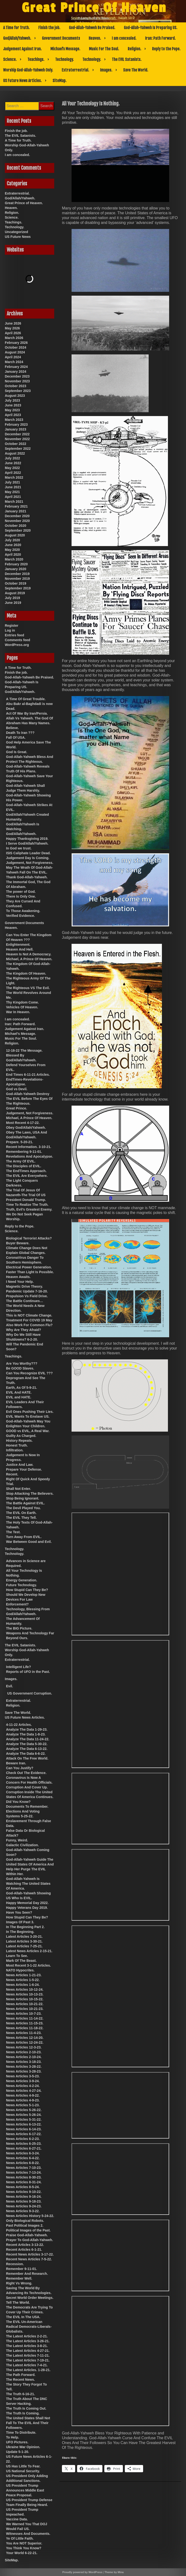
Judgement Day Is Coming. (27, 858)
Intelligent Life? (18, 1667)
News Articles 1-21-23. (23, 1975)
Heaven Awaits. (18, 1277)
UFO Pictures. (17, 2442)
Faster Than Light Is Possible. (30, 1272)
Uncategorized (16, 232)
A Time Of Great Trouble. (26, 699)
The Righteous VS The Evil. (28, 988)
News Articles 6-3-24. (23, 2153)
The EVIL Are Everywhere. (27, 1176)
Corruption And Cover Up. (27, 1787)
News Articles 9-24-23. (23, 2206)
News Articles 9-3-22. (23, 2211)
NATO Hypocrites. (20, 1970)
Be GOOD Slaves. (20, 1368)
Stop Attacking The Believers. (29, 1493)
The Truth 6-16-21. (20, 2394)
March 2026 (14, 338)
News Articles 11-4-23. (23, 2033)
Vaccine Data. (17, 2519)
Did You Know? (18, 1802)
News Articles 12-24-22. (24, 2042)
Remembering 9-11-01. (24, 1152)
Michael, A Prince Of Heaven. (29, 959)
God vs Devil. (16, 1089)
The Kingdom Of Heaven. (26, 973)
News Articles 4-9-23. (23, 2100)
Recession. (15, 2264)
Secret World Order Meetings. (29, 2298)
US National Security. (23, 2471)
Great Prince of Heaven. (24, 203)
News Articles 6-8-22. (23, 2163)
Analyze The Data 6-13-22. (26, 1749)
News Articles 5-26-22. (23, 2110)
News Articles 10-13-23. (24, 1994)
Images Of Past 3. (20, 1922)
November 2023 (17, 381)
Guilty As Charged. (21, 1436)
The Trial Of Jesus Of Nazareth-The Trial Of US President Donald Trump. (26, 1195)
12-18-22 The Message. (24, 1050)
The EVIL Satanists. (126, 59)
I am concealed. (124, 38)
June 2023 (13, 405)
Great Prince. (16, 1108)
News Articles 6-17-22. (23, 2134)
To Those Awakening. (23, 911)
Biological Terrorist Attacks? (29, 1238)
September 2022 (18, 448)
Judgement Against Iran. (22, 48)
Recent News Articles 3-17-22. (30, 2254)
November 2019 (17, 578)
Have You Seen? (19, 1912)
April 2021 (13, 497)
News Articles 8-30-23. (23, 2177)
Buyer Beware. (17, 1243)
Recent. (12, 1474)
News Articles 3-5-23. (23, 2076)
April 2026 (13, 333)
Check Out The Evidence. (26, 1773)
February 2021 (16, 506)
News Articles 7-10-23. (23, 2168)
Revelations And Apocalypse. (29, 1156)
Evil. (9, 1686)
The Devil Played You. (23, 1508)
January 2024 (15, 371)
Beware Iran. (16, 1763)
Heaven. (95, 38)
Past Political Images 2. (24, 2225)
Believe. (12, 728)
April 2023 (13, 415)
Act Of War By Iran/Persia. (27, 713)
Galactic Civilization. (22, 1845)
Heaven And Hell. (19, 949)
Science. (10, 59)
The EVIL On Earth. (21, 1513)
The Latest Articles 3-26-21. (28, 2341)
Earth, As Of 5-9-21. (21, 1387)
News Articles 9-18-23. (23, 2201)
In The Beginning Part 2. (25, 1927)
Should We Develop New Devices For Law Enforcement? (25, 1599)
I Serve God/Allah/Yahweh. (27, 843)
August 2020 (15, 535)
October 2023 (15, 386)
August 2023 (15, 396)
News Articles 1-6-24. (23, 1985)
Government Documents (61, 38)
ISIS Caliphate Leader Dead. (28, 853)
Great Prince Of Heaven (94, 8)
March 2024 (14, 362)
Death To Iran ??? (20, 733)
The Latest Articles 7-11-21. (28, 2355)
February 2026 (16, 343)
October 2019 (15, 583)
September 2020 (18, 530)
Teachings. (35, 59)
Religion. (134, 48)
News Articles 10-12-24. (24, 1989)
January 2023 (15, 429)
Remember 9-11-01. (21, 2269)
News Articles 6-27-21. (23, 2148)
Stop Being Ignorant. (22, 1498)
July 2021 (12, 482)
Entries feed (14, 635)
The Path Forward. (20, 2375)
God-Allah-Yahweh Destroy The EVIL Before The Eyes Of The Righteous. (29, 1098)
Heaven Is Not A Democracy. (28, 954)
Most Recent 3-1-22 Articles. (28, 1965)
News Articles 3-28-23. (23, 2071)
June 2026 (13, 323)
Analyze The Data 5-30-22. (26, 1744)
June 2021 (13, 487)
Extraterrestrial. (75, 70)
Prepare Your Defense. (24, 1469)
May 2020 (12, 550)
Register (11, 625)
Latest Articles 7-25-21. (24, 1946)
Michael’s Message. (65, 48)
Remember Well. (19, 2278)
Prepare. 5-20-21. (19, 1142)
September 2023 (18, 391)
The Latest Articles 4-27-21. (28, 2351)
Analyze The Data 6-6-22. (26, 1753)
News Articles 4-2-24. (23, 2086)
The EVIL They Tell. (21, 1518)
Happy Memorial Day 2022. (27, 1903)
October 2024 (15, 347)
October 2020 (15, 526)
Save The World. (135, 70)
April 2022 (13, 473)
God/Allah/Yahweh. (17, 38)
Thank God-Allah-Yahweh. (27, 877)
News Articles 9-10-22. (23, 2192)
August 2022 (15, 453)
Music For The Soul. (104, 48)
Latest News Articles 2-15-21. (29, 1951)
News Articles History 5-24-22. (30, 2216)
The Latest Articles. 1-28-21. (28, 2370)
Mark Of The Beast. (21, 1961)
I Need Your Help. (20, 1282)
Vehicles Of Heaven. (22, 1007)
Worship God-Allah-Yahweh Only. (28, 70)
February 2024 (16, 367)
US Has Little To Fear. (23, 2466)
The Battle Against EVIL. (25, 1503)
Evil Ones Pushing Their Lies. (29, 1412)
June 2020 (13, 545)
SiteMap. (59, 80)
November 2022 (17, 439)
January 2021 (15, 511)
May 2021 (12, 492)
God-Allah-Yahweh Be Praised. (92, 27)
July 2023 (12, 400)
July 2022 (12, 458)
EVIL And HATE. (19, 1392)
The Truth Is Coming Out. (26, 2408)
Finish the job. (49, 27)
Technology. (64, 59)
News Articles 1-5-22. (23, 1980)
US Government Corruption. (29, 1693)
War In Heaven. (18, 1012)
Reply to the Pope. (166, 48)
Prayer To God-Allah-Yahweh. (29, 2240)
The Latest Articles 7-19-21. (28, 2360)
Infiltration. (14, 1450)
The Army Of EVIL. (20, 1161)
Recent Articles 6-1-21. (24, 2249)
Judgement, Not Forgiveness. (29, 863)
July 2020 (12, 540)
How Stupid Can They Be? (27, 1590)
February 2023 (16, 424)
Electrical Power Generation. (29, 1267)
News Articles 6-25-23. (23, 2144)
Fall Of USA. (16, 737)
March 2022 (14, 477)
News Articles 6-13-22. (23, 2124)
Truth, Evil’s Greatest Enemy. (29, 1209)
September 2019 (18, 588)
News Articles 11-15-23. (24, 2023)
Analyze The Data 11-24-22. (27, 1739)
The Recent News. (20, 2379)
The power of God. (21, 891)
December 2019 (17, 574)
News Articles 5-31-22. (23, 2119)
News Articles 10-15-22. (24, 1999)
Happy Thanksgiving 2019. (27, 839)
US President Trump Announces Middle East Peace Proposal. (25, 2490)
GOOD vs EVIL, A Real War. (28, 1431)
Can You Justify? (19, 1768)
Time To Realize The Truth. (27, 1204)
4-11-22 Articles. (19, 1725)
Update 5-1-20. (17, 2452)
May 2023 (12, 410)
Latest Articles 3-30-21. (24, 1941)
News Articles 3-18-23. (23, 2062)
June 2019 (13, 603)
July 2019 (12, 598)
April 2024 (13, 357)
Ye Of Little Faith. (19, 2538)
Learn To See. (17, 1956)
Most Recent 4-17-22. (23, 1123)
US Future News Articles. (22, 80)
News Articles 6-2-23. (23, 2139)
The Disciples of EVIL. (23, 1166)
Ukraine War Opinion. (23, 2447)
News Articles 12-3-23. (23, 2047)
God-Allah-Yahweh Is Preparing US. (150, 27)
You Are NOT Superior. (24, 2543)
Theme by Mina (114, 2572)
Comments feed (17, 640)
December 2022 (17, 434)
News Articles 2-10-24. (23, 2057)
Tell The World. (18, 2302)
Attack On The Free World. (27, 1758)
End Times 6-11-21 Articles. (28, 1074)
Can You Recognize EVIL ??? (29, 1373)
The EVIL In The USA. (23, 2317)
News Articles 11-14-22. (24, 2018)
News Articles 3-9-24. (23, 2081)
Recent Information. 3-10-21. (28, 1147)
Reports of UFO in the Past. (28, 1672)
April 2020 (13, 554)
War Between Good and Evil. (29, 1542)
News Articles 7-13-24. (23, 2172)
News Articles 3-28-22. (23, 2066)
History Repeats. (19, 1440)
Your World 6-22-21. (21, 2553)
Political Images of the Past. (28, 2230)
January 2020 (15, 569)
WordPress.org (17, 645)
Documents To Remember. (27, 1806)
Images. (106, 70)
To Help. (12, 2437)
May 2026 (12, 328)
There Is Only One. (21, 896)
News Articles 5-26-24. (23, 2115)
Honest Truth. (17, 1445)
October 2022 (15, 444)
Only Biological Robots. (25, 2221)
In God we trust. (19, 848)
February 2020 (16, 564)
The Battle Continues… (24, 1301)
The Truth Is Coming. (23, 2413)
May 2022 (12, 468)
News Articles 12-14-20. (24, 2038)
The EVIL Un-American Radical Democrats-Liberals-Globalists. (29, 2326)
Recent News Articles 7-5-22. (29, 2259)
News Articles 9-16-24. (23, 2196)
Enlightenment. (18, 944)
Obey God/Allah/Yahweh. (26, 1127)
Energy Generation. (21, 1580)
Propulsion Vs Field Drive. (27, 1296)
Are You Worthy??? (21, 1363)
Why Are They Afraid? (23, 1330)
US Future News (18, 237)
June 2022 (13, 463)
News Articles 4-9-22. (23, 2095)
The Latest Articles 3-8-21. (27, 2346)
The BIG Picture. (19, 1628)
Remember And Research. (27, 2274)
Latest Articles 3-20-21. (24, 1936)
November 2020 (17, 521)
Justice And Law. (19, 1465)
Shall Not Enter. (18, 1489)
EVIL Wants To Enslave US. (27, 1416)
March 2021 (14, 501)
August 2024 (15, 352)
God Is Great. (16, 752)
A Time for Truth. (16, 27)
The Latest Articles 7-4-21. (27, 2365)
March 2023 (14, 420)
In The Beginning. (20, 1932)
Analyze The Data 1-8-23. (26, 1734)
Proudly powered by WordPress (82, 2572)
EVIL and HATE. (18, 1397)
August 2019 (15, 593)
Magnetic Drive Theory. (24, 1286)
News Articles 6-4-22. (23, 2158)
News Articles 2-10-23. (23, 2052)
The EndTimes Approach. (26, 1171)
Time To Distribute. (21, 2432)
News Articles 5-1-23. (23, 2105)
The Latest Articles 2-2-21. (27, 2336)
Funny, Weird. (17, 1840)
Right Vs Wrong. (19, 2283)
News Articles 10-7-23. (23, 2013)
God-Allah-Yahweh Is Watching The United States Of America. (28, 1883)
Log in (10, 630)
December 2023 (17, 376)
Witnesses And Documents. (28, 2534)
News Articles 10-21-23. (24, 2009)
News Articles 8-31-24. (23, 2182)
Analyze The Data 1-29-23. (26, 1729)
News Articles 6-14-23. (23, 2129)
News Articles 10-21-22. (24, 2004)
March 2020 (14, 559)
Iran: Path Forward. (160, 38)
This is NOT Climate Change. (29, 1315)
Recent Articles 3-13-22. (25, 2245)
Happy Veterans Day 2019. (27, 1908)
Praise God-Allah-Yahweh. (27, 2235)
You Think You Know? (23, 2548)
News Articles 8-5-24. (23, 2187)
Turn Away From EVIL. (24, 1537)
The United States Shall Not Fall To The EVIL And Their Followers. (28, 2423)
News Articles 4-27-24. (23, 2091)
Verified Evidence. (20, 916)
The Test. (13, 1532)
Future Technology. (21, 1585)
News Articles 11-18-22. (24, 2028)
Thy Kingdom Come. (22, 1002)
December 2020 (17, 516)
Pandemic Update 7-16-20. (27, 1291)
